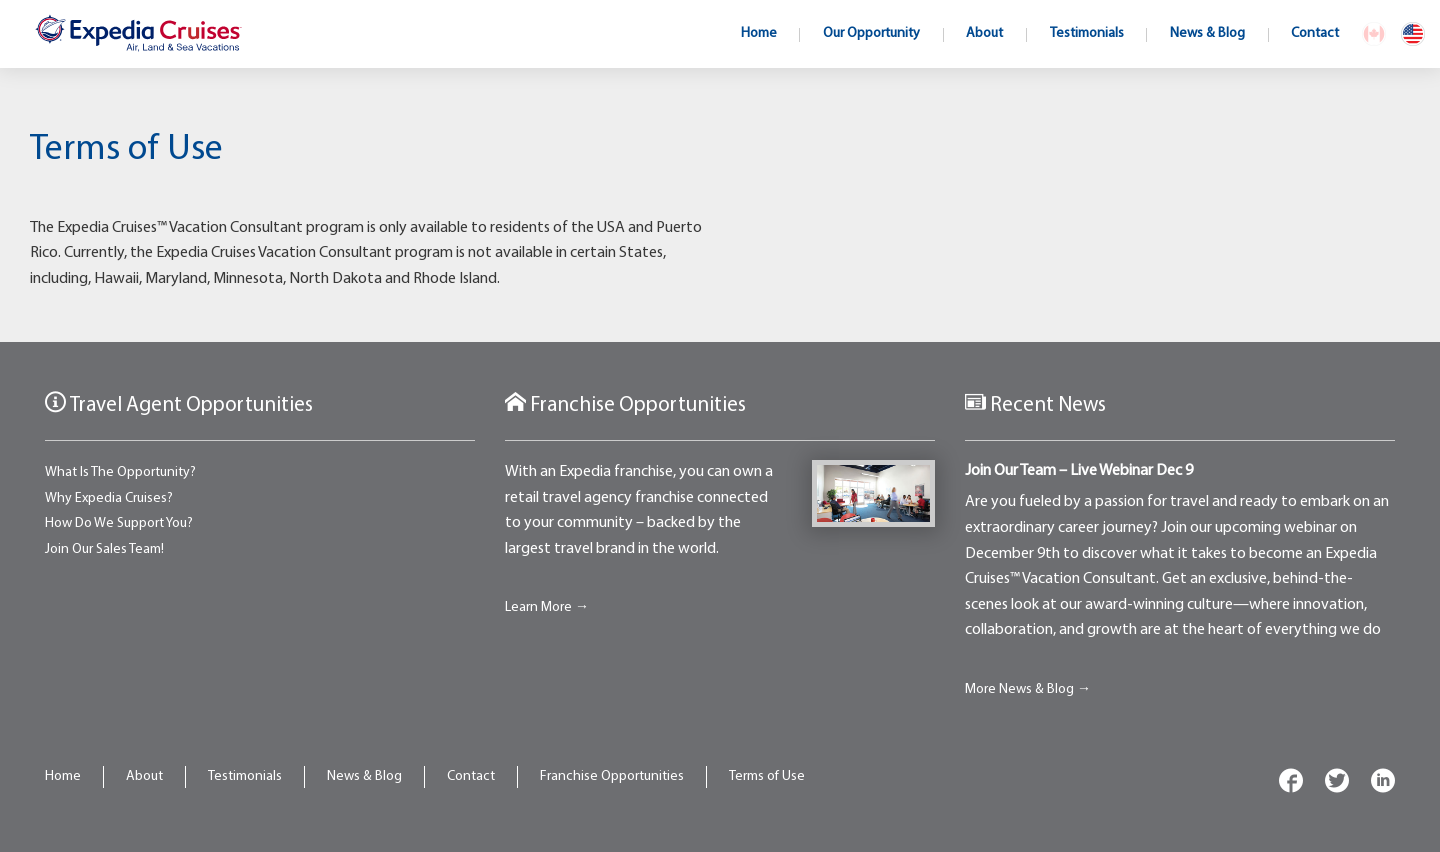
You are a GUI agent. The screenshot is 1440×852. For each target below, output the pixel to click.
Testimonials (245, 776)
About (144, 776)
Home (63, 776)
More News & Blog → (1028, 689)
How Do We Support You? (119, 523)
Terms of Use (767, 776)
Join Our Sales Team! (104, 549)
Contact (471, 776)
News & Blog (364, 776)
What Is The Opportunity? (120, 472)
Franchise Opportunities (612, 776)
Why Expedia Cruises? (109, 498)
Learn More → (547, 607)
